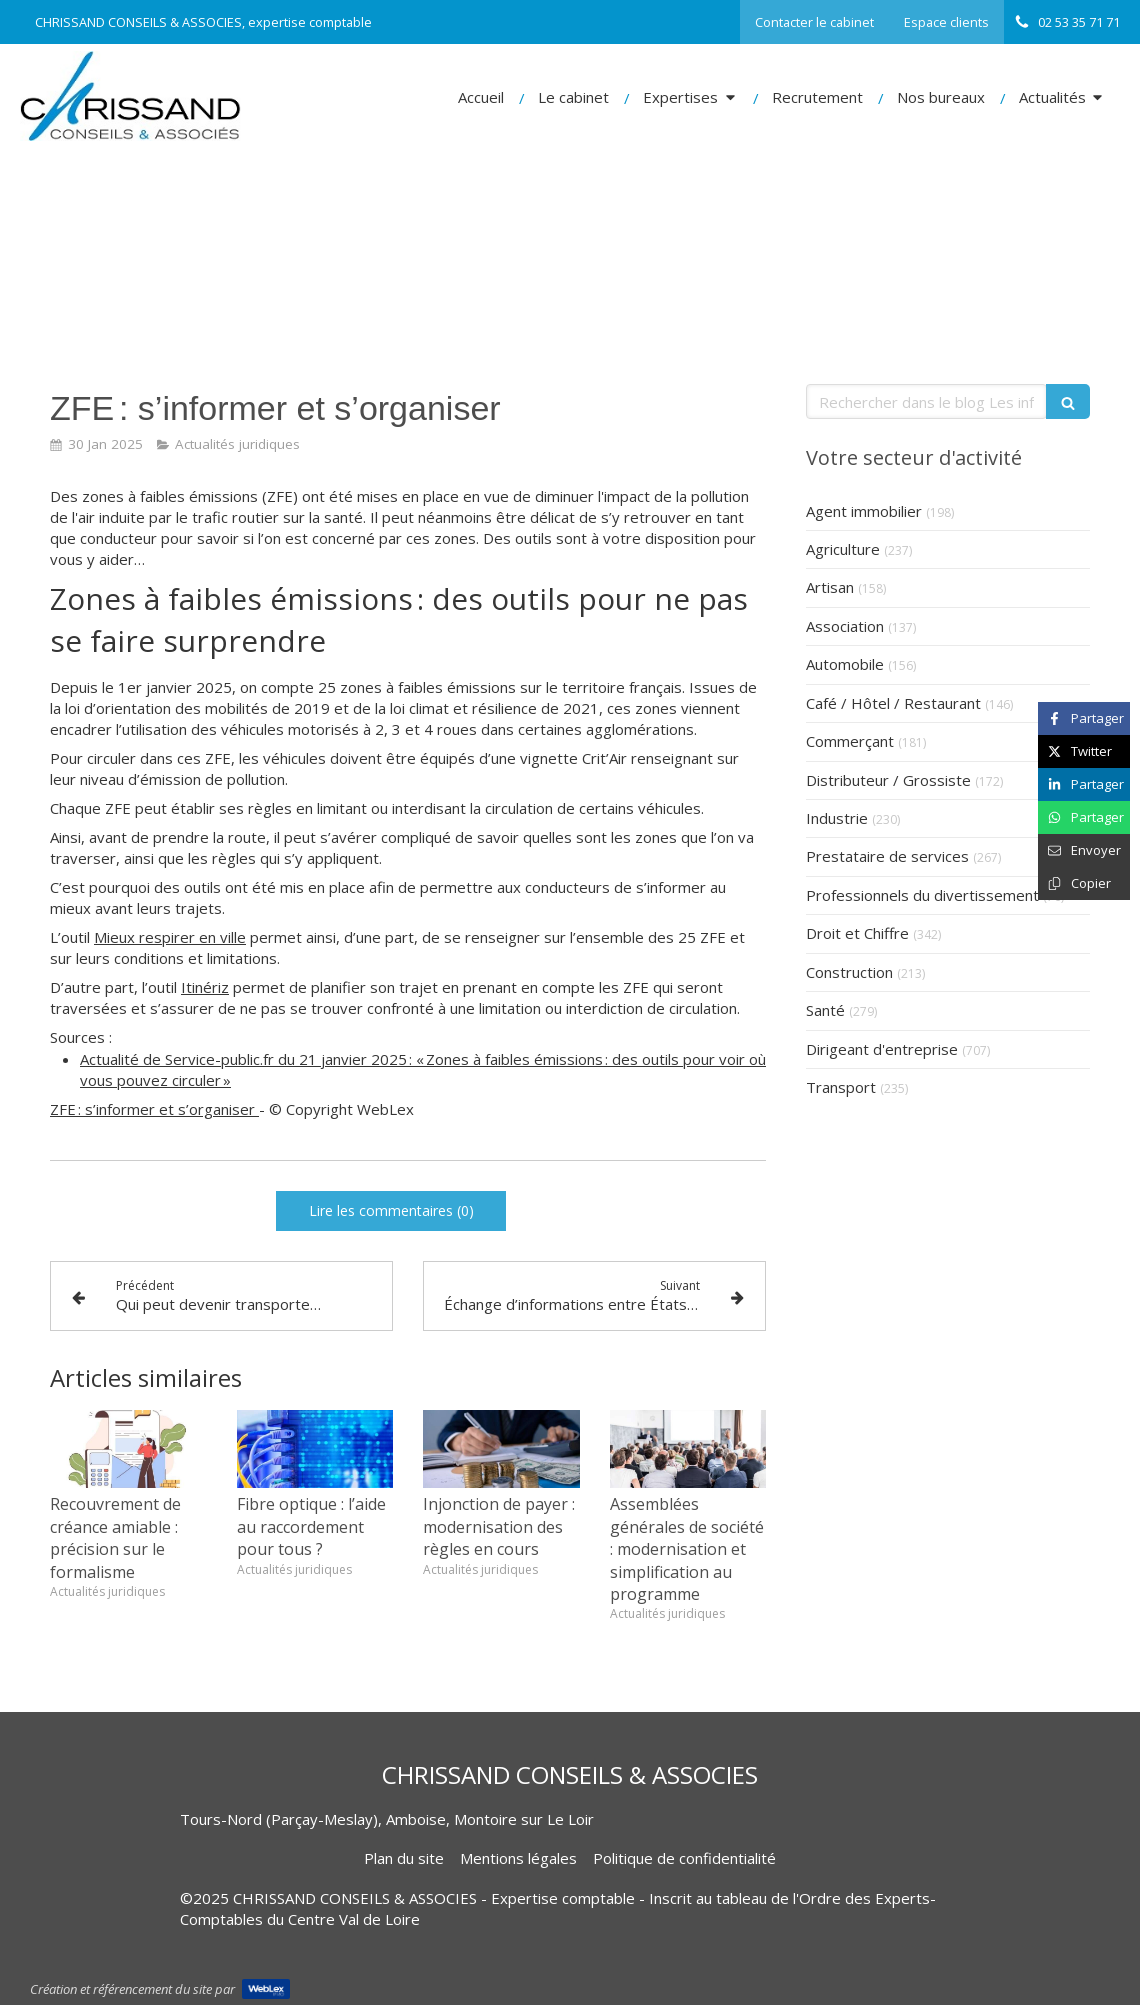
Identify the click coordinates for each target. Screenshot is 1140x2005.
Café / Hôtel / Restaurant (893, 703)
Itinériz (205, 987)
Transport (841, 1087)
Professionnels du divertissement (922, 895)
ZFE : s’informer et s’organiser (154, 1109)
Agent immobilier (864, 511)
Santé (825, 1010)
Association (845, 626)
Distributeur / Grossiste (888, 780)
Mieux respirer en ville (170, 937)
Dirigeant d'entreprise (882, 1049)
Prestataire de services (887, 856)
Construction (849, 972)
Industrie (837, 818)
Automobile (845, 664)
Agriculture (843, 549)
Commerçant (850, 741)
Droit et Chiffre (857, 933)
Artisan (830, 587)
